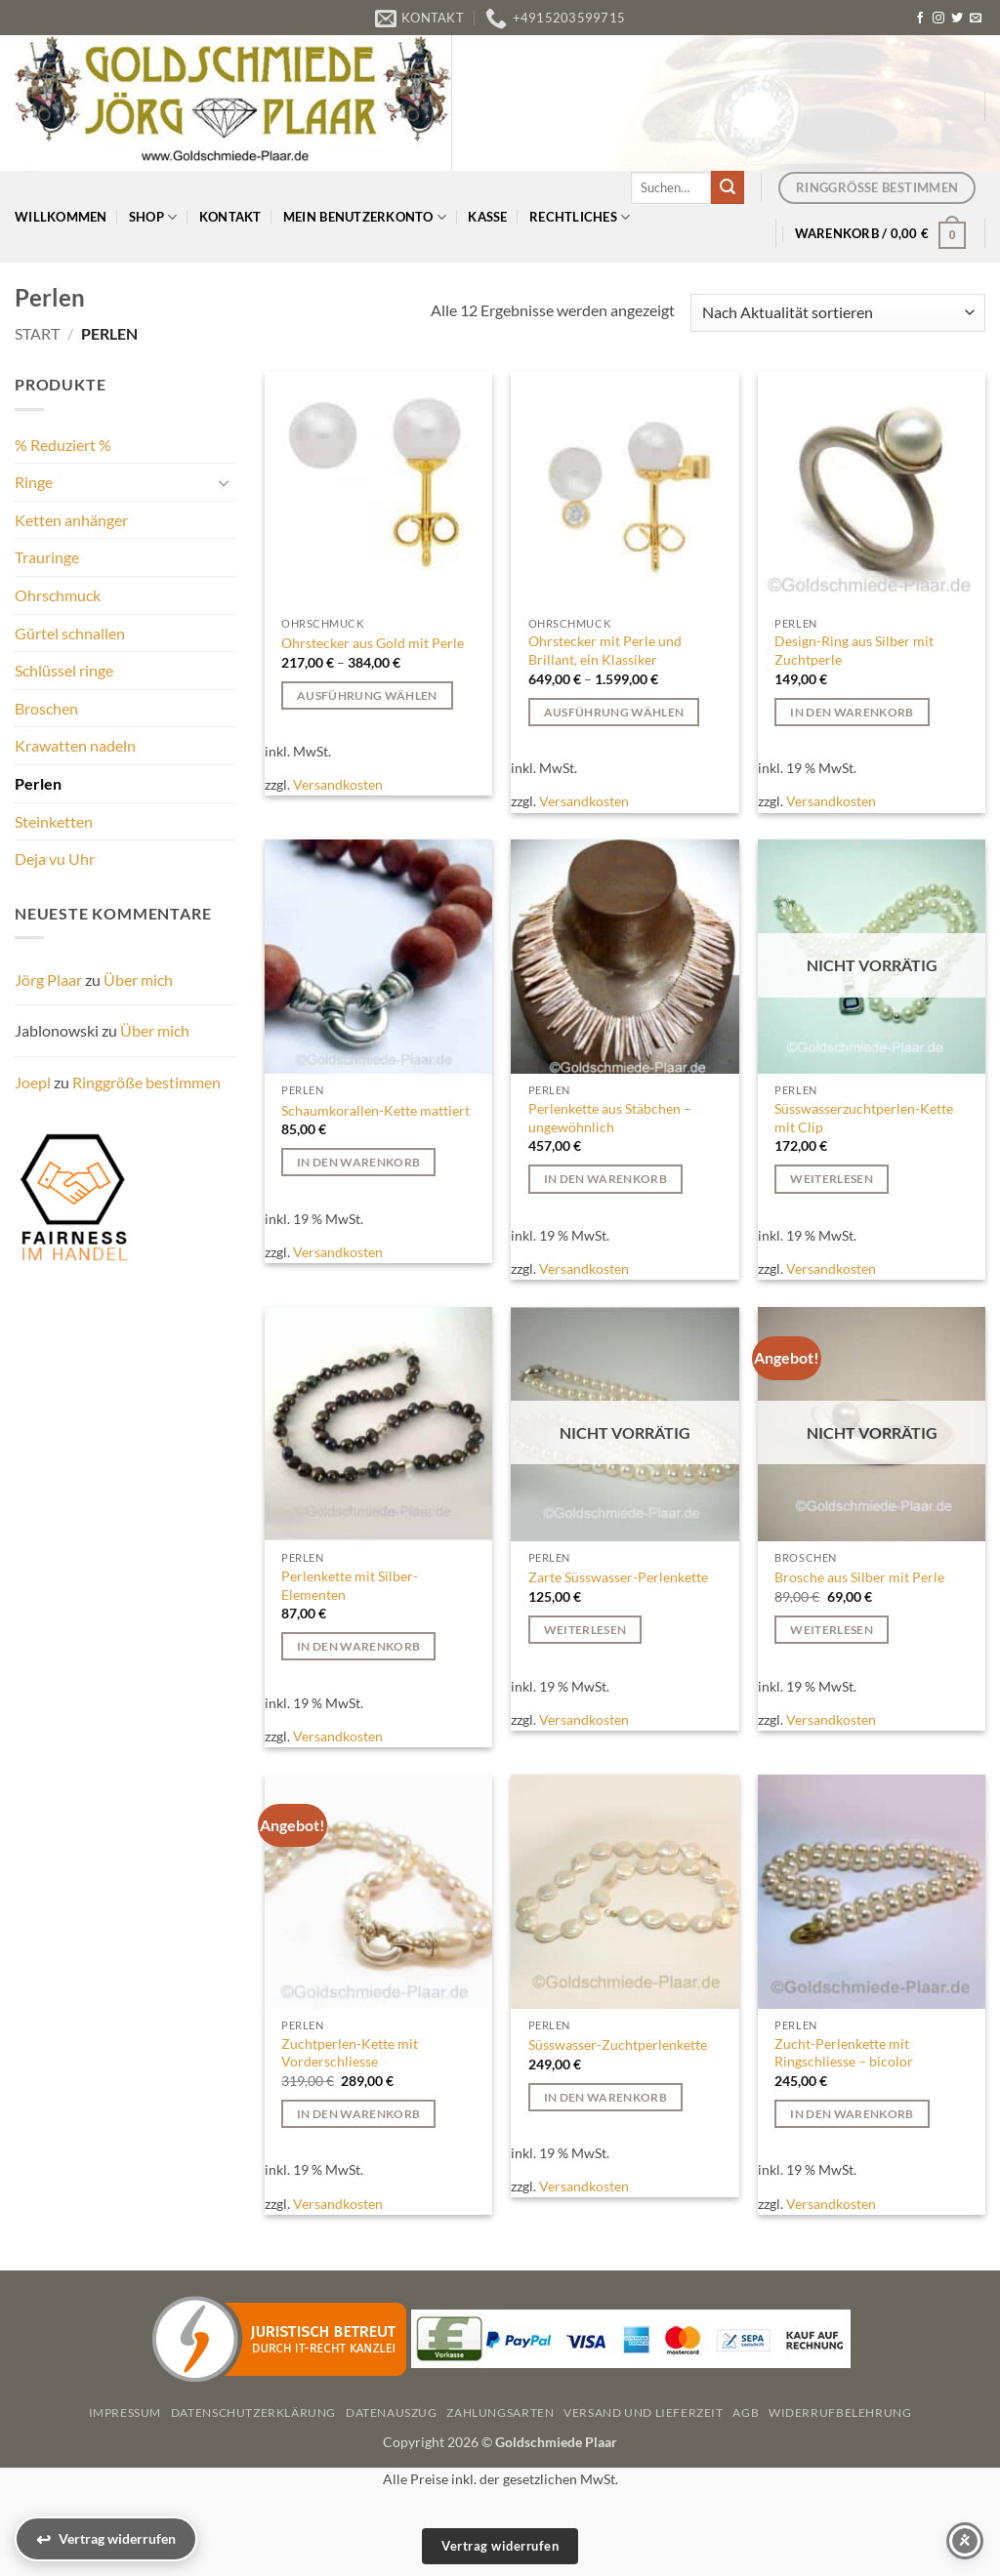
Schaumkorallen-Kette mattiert (375, 1110)
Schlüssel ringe (64, 670)
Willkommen (61, 217)
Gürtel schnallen (70, 633)
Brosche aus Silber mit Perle (859, 1577)
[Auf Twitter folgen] (957, 18)
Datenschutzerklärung (253, 2412)
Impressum (125, 2412)
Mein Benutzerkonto (364, 217)
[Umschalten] (223, 482)
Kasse (487, 217)
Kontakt (230, 217)
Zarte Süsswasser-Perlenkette (618, 1577)
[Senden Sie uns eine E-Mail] (975, 18)
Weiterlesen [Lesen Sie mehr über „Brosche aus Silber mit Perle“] (831, 1629)
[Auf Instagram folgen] (938, 18)
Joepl (33, 1082)
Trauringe (47, 557)
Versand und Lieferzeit (643, 2412)
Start (37, 333)
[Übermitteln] (727, 187)
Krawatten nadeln (75, 745)
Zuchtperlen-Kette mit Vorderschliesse (349, 2052)
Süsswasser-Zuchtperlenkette (617, 2044)
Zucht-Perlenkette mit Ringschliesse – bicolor (843, 2052)
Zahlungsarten (500, 2412)
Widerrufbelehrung (840, 2412)
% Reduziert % (63, 444)
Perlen (38, 783)
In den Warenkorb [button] (852, 712)
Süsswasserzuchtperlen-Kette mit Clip (863, 1117)
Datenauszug (392, 2412)
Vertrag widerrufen (500, 2546)
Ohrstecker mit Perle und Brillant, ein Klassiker (605, 650)
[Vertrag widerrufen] (106, 2538)
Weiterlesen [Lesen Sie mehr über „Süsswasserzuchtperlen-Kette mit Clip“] (831, 1178)
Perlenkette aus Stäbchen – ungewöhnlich (609, 1117)
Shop (153, 217)
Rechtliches (579, 217)
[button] (881, 233)
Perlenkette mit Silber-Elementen (349, 1585)
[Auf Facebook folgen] (920, 18)
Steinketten (54, 821)
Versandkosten (338, 784)
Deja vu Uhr (55, 858)
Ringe (34, 481)
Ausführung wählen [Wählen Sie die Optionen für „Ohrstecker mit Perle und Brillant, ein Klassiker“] (614, 712)
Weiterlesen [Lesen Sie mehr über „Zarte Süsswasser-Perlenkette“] (585, 1629)
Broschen (46, 708)
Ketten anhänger (71, 520)
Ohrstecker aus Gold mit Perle (372, 642)
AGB (745, 2412)
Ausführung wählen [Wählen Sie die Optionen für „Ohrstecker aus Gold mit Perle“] (367, 695)
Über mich (138, 979)
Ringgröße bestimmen (146, 1082)
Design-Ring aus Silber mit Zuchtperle (854, 650)
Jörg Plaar (48, 979)
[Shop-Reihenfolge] (837, 313)
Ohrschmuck (58, 595)
